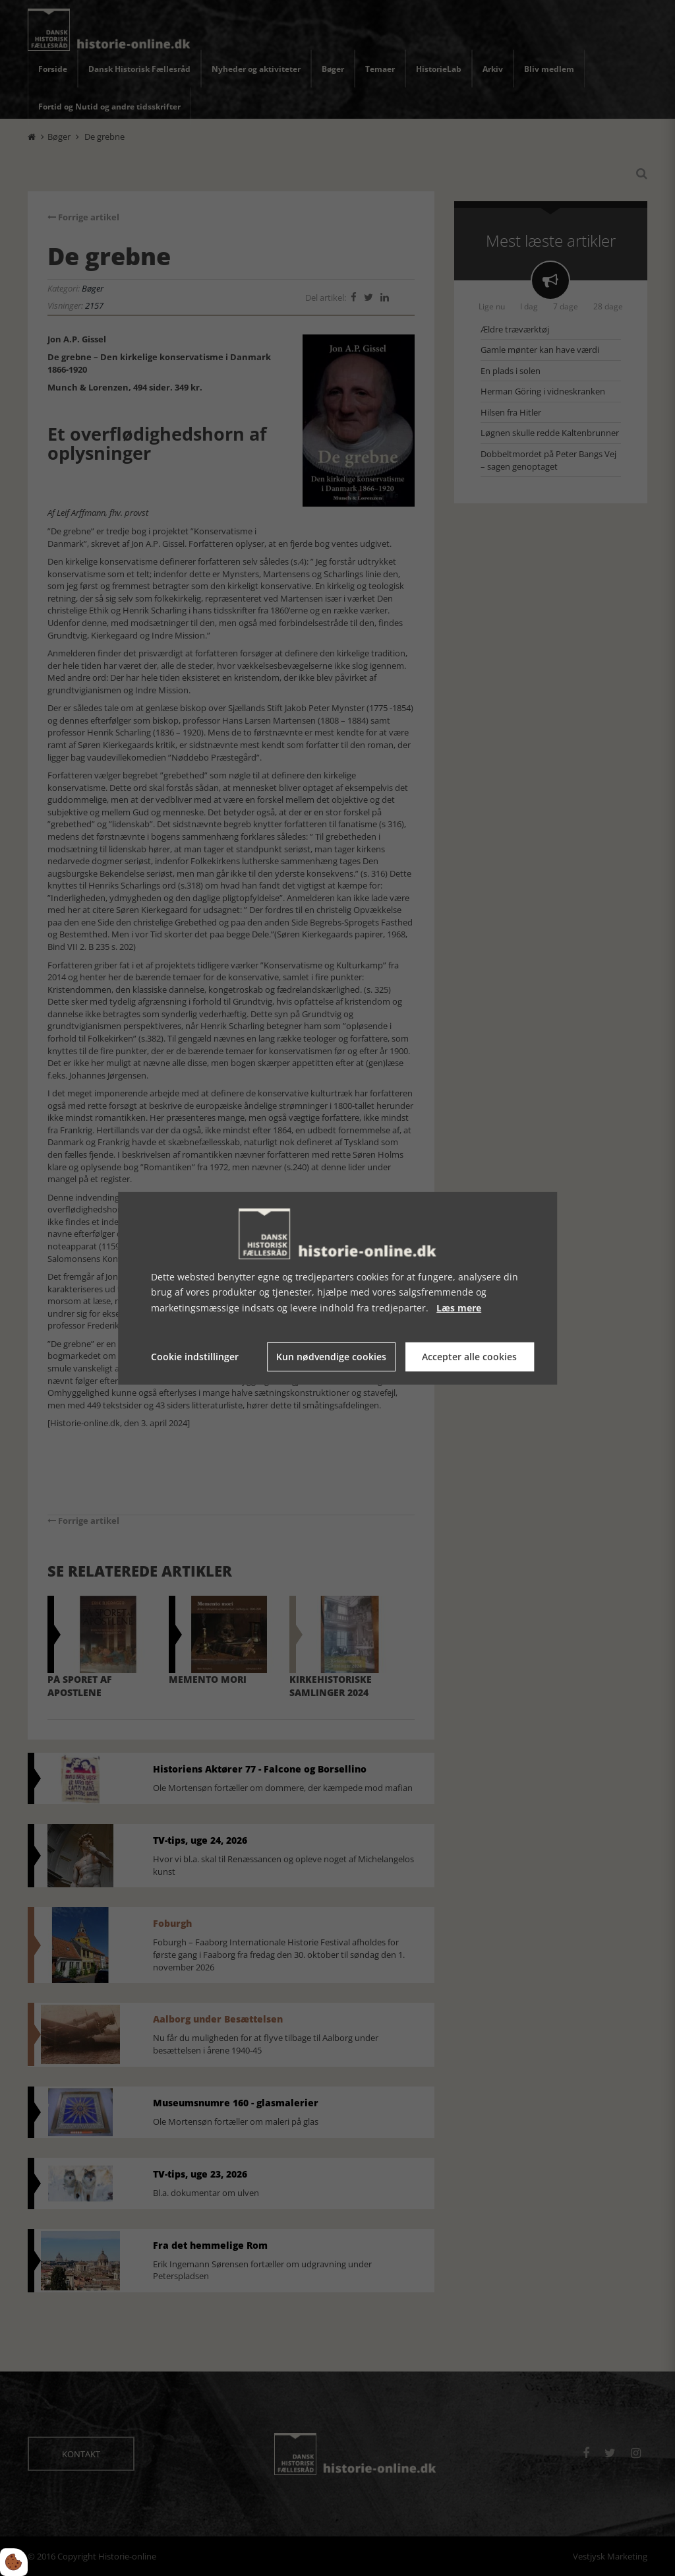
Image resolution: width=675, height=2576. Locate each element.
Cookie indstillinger (195, 1356)
